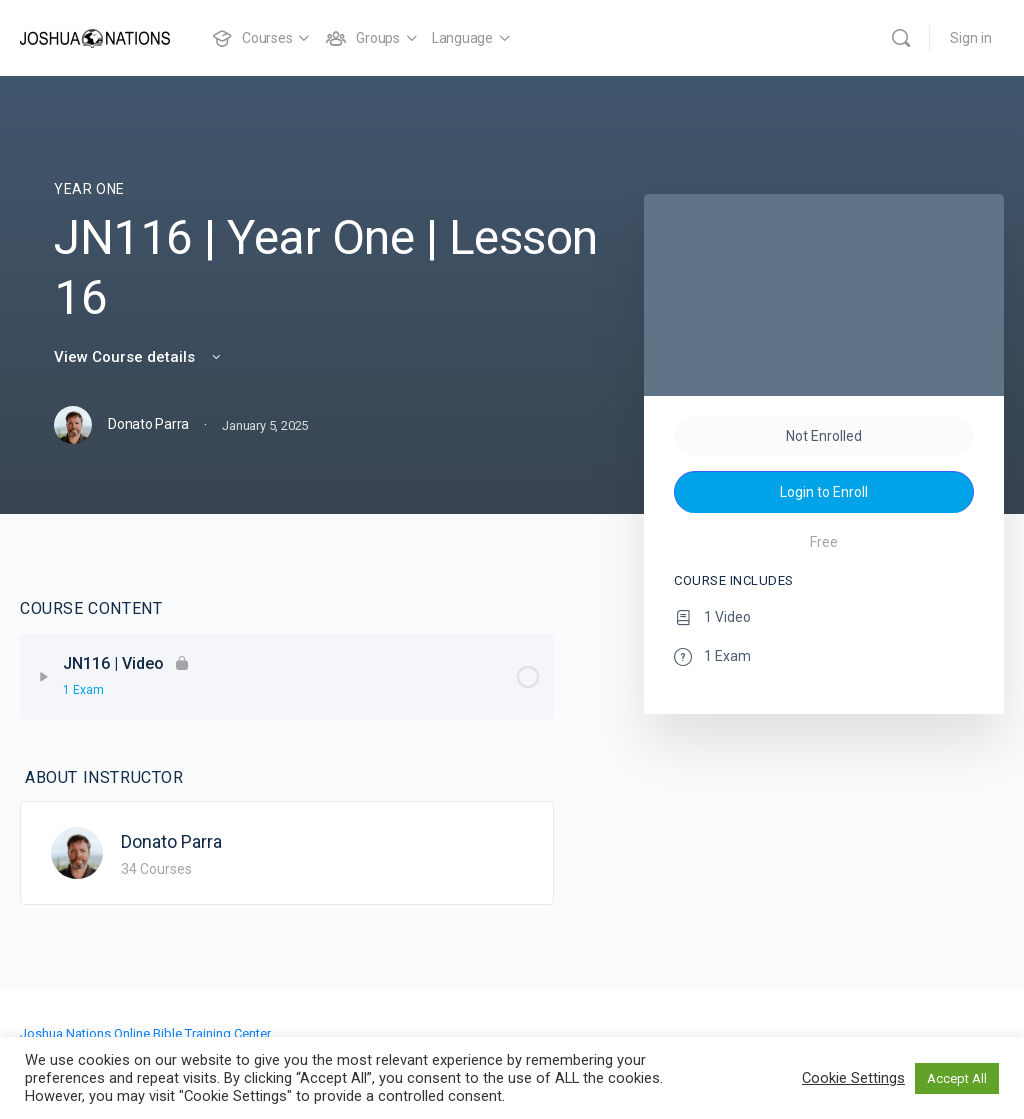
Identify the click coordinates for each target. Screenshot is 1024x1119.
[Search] (901, 38)
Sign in (971, 38)
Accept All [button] (957, 1078)
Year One (89, 189)
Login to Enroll (824, 492)
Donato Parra (171, 841)
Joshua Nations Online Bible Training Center (145, 1033)
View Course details (139, 357)
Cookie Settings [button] (853, 1078)
